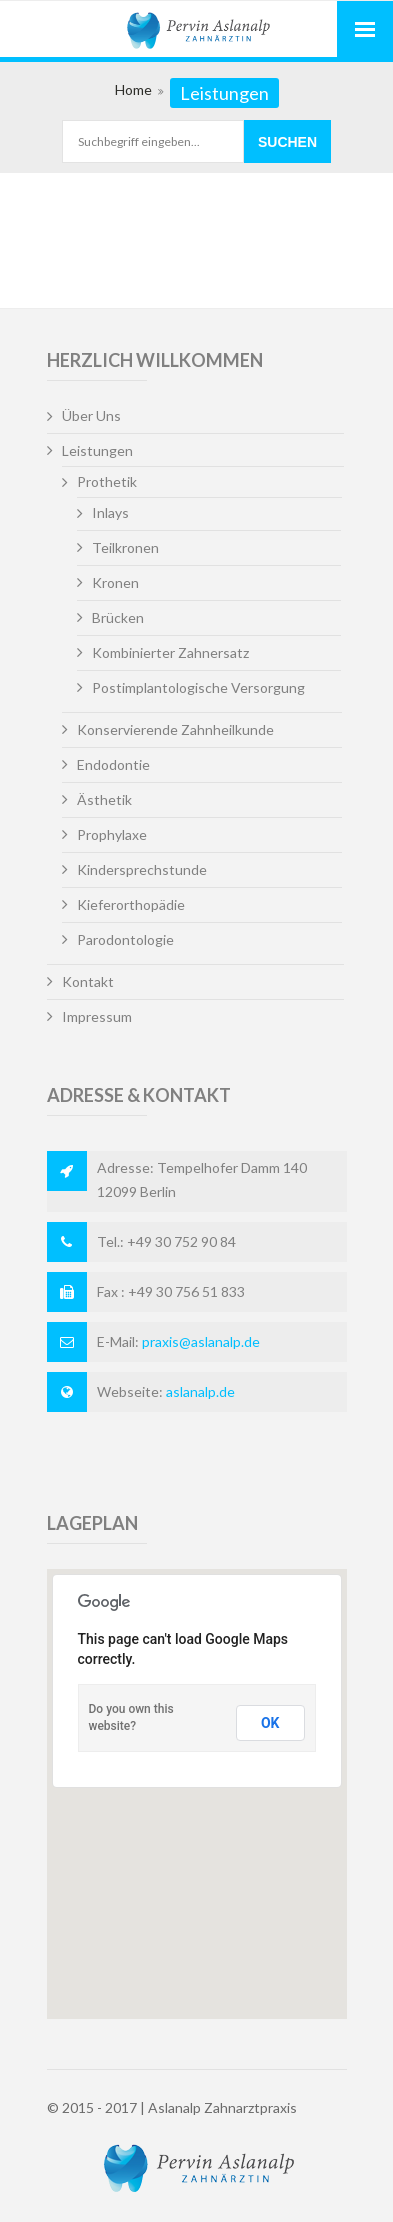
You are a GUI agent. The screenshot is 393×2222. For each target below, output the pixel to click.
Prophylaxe (112, 834)
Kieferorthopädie (131, 904)
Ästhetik (104, 799)
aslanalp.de (200, 1391)
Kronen (115, 582)
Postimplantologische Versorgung (198, 687)
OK (270, 1723)
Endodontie (113, 764)
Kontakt (88, 981)
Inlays (110, 512)
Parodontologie (125, 939)
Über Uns (91, 415)
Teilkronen (125, 547)
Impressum (97, 1016)
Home (133, 89)
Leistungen (97, 450)
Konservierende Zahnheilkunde (175, 729)
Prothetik (107, 481)
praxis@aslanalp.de (201, 1341)
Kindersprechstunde (142, 869)
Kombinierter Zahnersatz (170, 652)
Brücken (118, 617)
